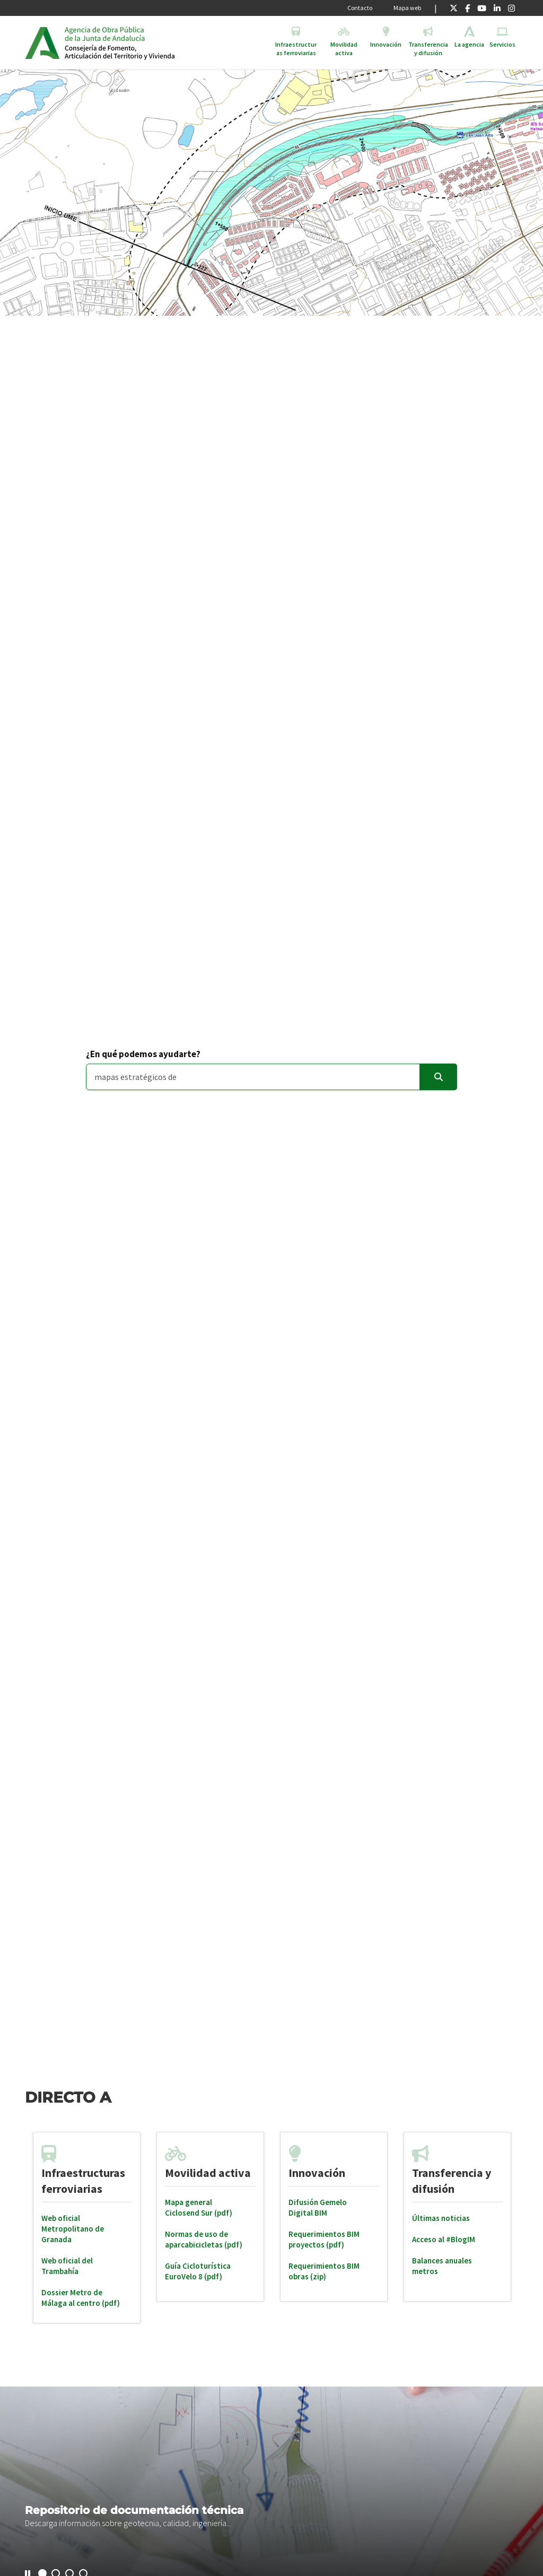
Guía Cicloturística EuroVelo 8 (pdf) (198, 2271)
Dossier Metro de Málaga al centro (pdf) (80, 2297)
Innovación (316, 2172)
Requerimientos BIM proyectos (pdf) (324, 2239)
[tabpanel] (87, 2227)
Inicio (146, 42)
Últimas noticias (441, 2218)
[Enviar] (438, 1077)
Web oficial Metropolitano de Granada (72, 2228)
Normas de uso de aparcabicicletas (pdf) (203, 2239)
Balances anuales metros (442, 2265)
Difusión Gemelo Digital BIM (317, 2207)
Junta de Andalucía (42, 42)
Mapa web (407, 8)
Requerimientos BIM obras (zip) (324, 2271)
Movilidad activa (208, 2172)
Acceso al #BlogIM (443, 2239)
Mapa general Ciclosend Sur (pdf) (198, 2207)
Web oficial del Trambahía (67, 2265)
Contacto (359, 8)
